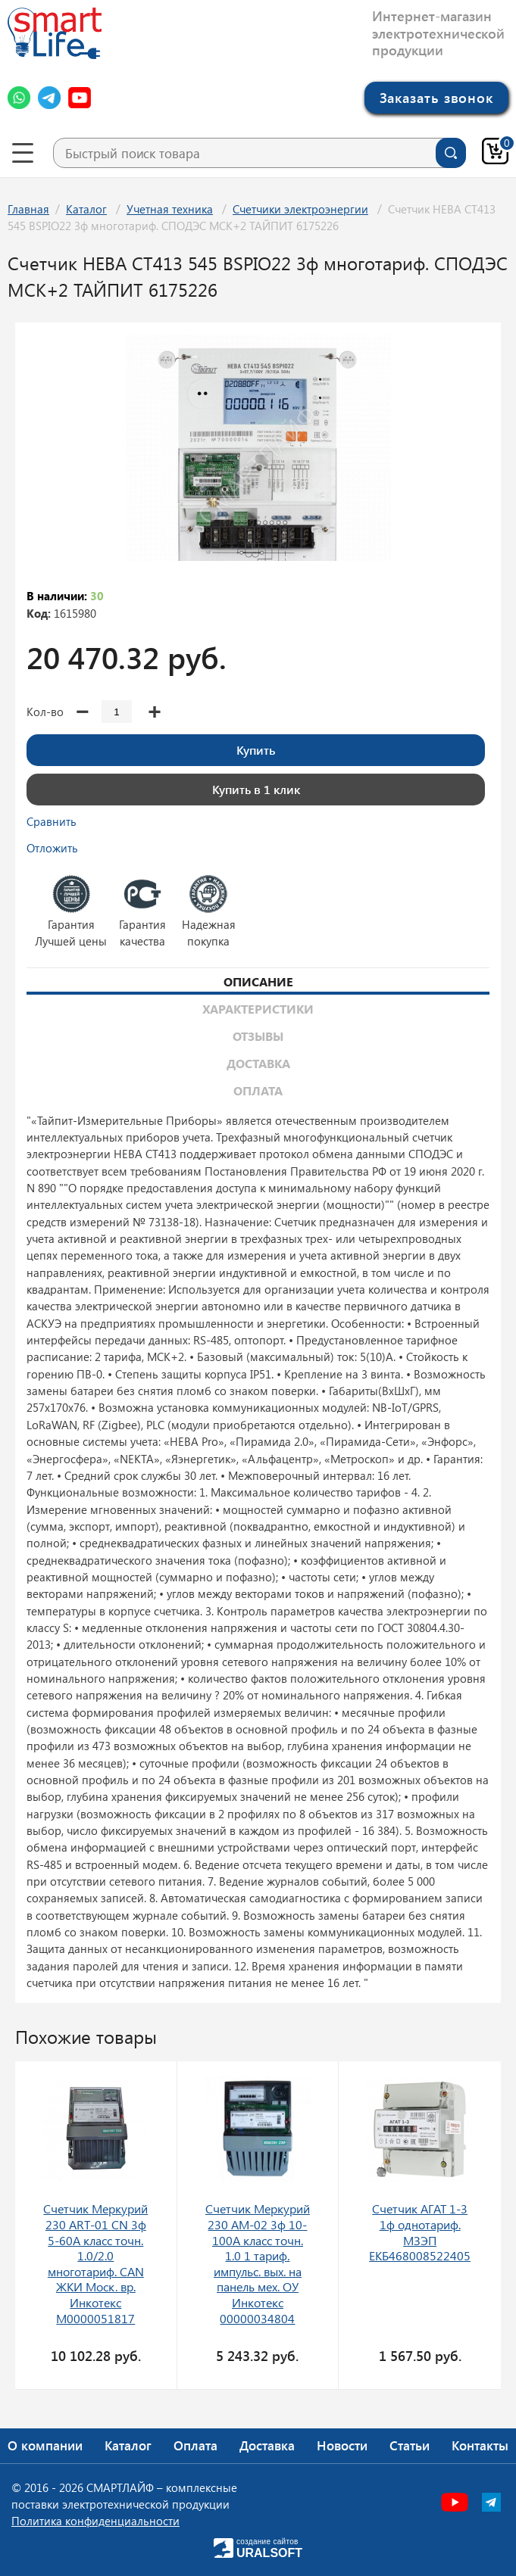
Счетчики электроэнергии (300, 208)
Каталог (86, 208)
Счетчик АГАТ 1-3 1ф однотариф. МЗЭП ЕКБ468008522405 (420, 2232)
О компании (45, 2445)
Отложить (52, 847)
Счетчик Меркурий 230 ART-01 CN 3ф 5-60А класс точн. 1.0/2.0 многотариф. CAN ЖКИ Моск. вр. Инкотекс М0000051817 (95, 2263)
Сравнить (52, 821)
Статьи (409, 2445)
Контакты (480, 2445)
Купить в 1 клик (256, 789)
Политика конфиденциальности (95, 2520)
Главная (28, 208)
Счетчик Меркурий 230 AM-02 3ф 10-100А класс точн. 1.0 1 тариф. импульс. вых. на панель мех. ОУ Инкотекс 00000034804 (257, 2263)
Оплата (195, 2445)
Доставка (267, 2445)
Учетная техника (170, 208)
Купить (255, 750)
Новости (342, 2445)
